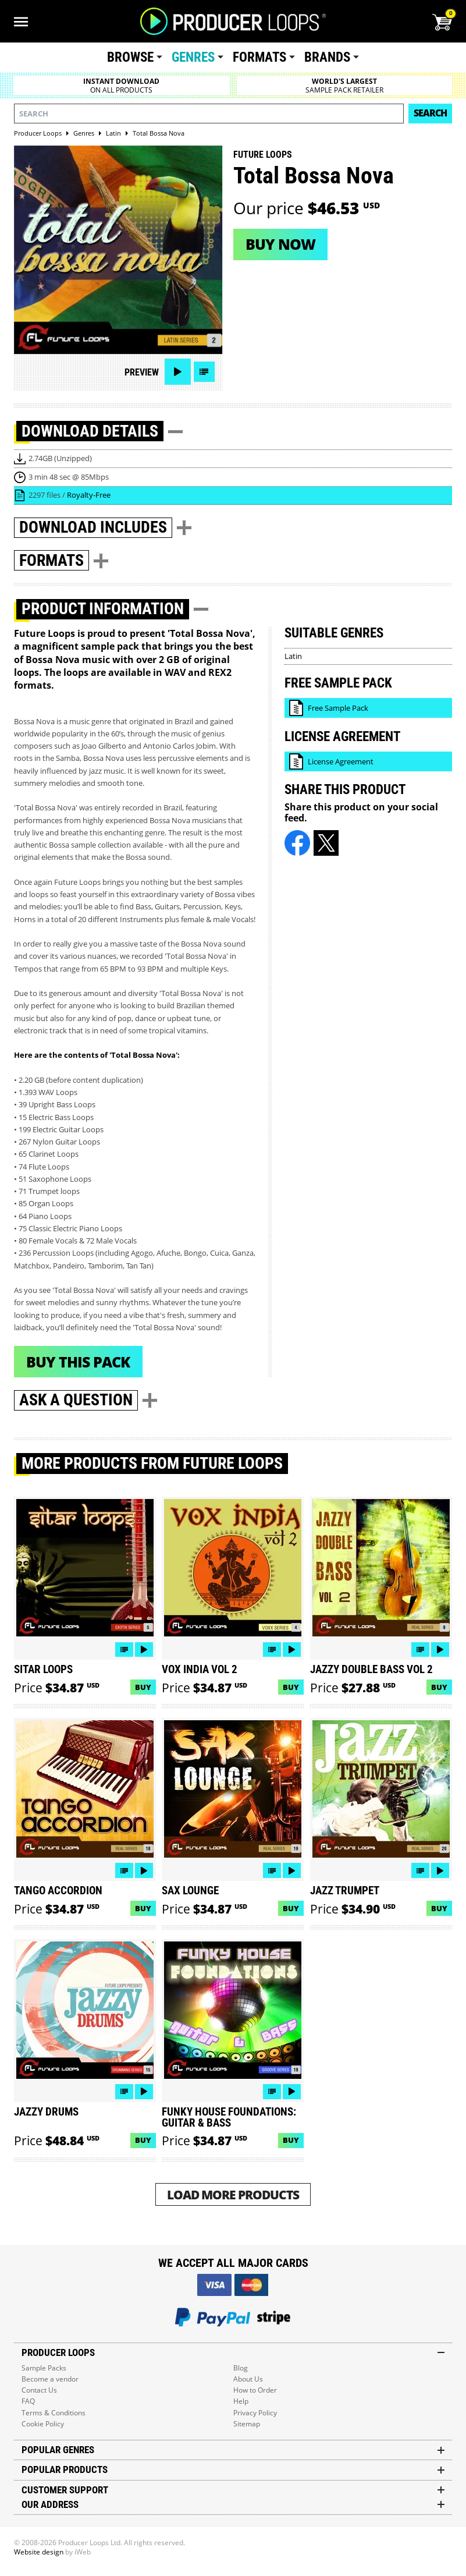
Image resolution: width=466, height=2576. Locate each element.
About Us (248, 2379)
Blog (240, 2368)
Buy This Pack (78, 1362)
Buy (143, 1687)
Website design (38, 2552)
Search (430, 113)
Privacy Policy (255, 2413)
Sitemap (246, 2424)
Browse (130, 57)
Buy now (280, 244)
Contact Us (39, 2390)
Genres (193, 57)
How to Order (255, 2390)
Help (240, 2401)
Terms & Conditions (54, 2413)
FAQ (28, 2401)
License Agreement (340, 761)
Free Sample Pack (338, 708)
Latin (293, 656)
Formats (259, 57)
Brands (327, 57)
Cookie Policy (43, 2424)
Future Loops (262, 154)
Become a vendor (50, 2379)
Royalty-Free (89, 495)
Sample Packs (44, 2368)
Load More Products (233, 2194)
